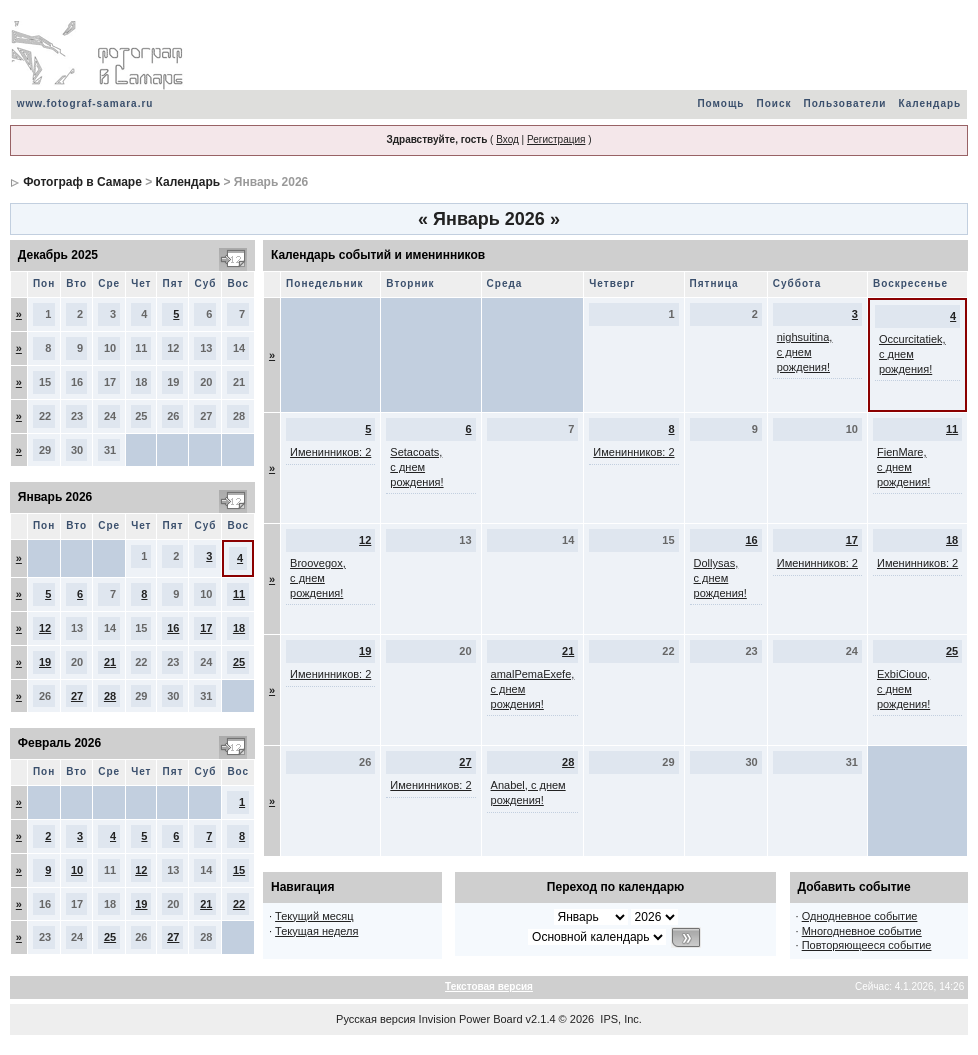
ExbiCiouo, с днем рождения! (903, 689)
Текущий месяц (314, 916)
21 (110, 662)
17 (206, 628)
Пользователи (845, 103)
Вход (507, 139)
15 (239, 870)
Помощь (720, 103)
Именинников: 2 (330, 452)
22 (239, 904)
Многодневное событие (862, 931)
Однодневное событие (860, 916)
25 (239, 662)
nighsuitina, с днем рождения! (805, 352)
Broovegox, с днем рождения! (318, 578)
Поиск (774, 103)
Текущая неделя (316, 931)
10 (77, 870)
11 (239, 594)
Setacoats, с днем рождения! (416, 467)
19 (45, 662)
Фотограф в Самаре (82, 182)
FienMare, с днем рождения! (903, 467)
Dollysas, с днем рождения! (720, 578)
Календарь (929, 103)
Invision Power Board (471, 1019)
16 (173, 628)
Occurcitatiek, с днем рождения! (912, 354)
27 (77, 696)
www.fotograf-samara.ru (85, 103)
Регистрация (556, 139)
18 (239, 628)
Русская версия (375, 1019)
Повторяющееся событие (867, 945)
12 (45, 628)
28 (110, 696)
